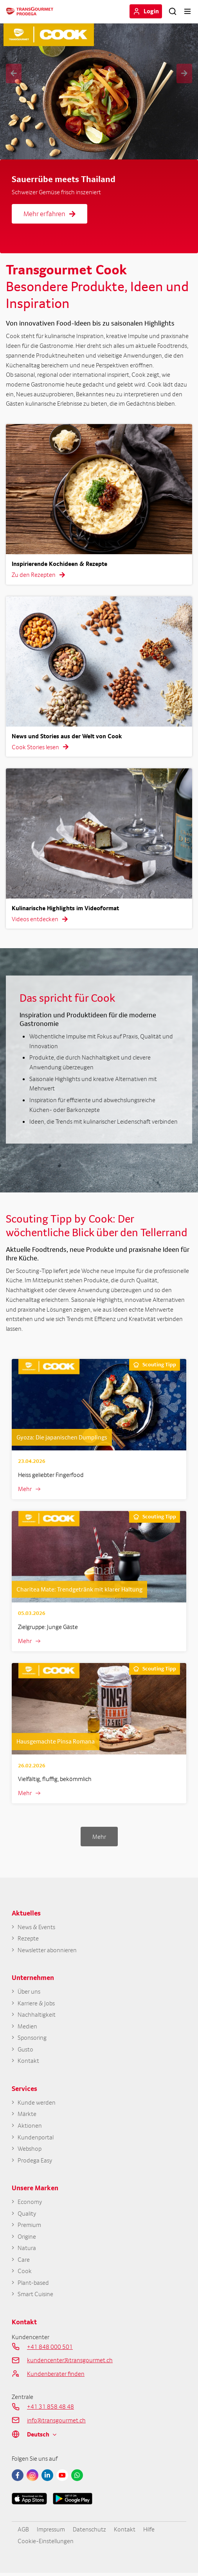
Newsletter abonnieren (47, 1950)
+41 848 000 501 (50, 2349)
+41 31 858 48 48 (50, 2409)
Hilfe (149, 2532)
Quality (27, 2215)
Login (151, 11)
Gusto (25, 2050)
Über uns (29, 1992)
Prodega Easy (35, 2162)
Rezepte (28, 1938)
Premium (29, 2227)
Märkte (27, 2115)
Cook (25, 2273)
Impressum (51, 2532)
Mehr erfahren (49, 213)
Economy (30, 2203)
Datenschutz (89, 2532)
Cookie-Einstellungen (46, 2543)
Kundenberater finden (56, 2376)
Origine (27, 2238)
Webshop (29, 2150)
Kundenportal (36, 2139)
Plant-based (33, 2285)
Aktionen (30, 2127)
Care (24, 2262)
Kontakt (28, 2062)
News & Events (36, 1927)
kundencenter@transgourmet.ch (70, 2363)
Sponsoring (32, 2039)
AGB (23, 2532)
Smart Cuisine (35, 2296)
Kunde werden (37, 2103)
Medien (27, 2027)
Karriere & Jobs (36, 2003)
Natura (27, 2250)
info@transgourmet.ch (56, 2423)
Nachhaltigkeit (37, 2015)
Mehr (25, 1489)
